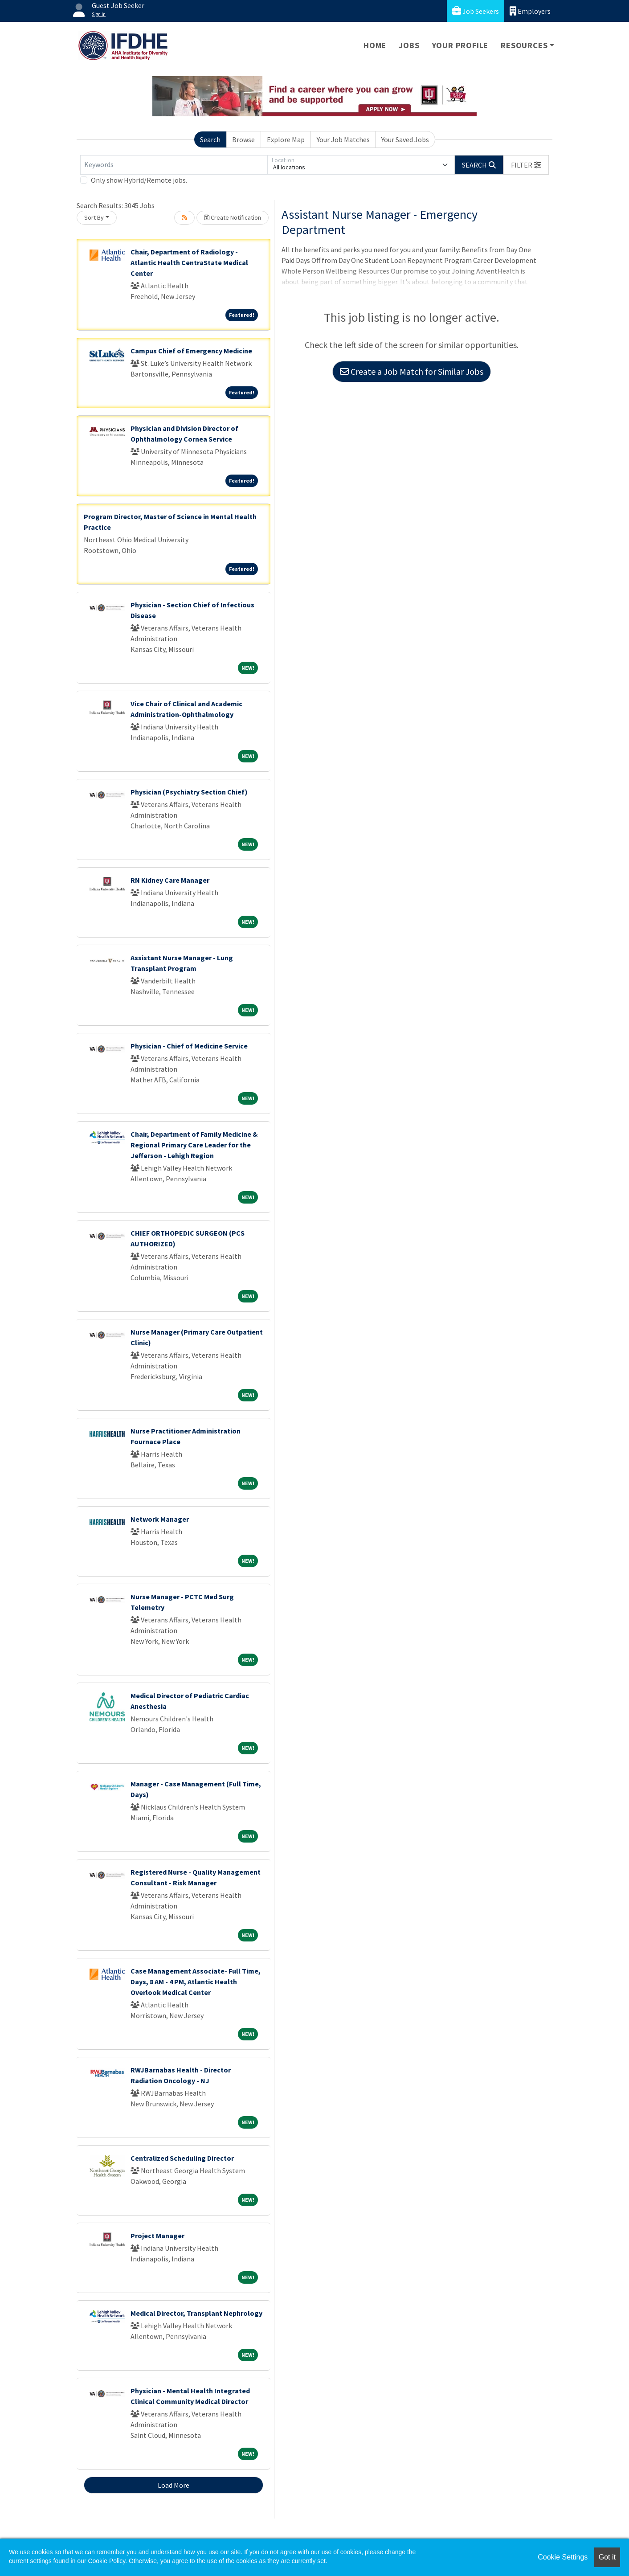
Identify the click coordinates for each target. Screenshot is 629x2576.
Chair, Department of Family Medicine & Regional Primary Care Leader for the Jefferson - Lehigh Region (194, 1145)
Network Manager (160, 1519)
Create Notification (232, 217)
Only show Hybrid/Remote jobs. (139, 180)
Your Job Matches (343, 139)
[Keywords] (173, 165)
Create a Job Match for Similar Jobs (411, 371)
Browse (243, 139)
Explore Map (286, 139)
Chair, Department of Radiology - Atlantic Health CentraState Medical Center (189, 262)
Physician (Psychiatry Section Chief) (189, 791)
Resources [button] (524, 45)
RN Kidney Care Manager (170, 880)
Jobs (409, 45)
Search (210, 139)
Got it (607, 2557)
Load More (173, 2485)
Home (375, 45)
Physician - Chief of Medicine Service (189, 1045)
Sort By (94, 217)
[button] (526, 165)
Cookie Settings (563, 2557)
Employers (530, 10)
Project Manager (157, 2235)
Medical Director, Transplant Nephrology (196, 2313)
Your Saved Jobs (405, 139)
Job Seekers (475, 10)
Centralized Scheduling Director (182, 2158)
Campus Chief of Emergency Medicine (191, 350)
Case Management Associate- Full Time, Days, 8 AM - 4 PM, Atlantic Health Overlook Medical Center (196, 1981)
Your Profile (460, 45)
